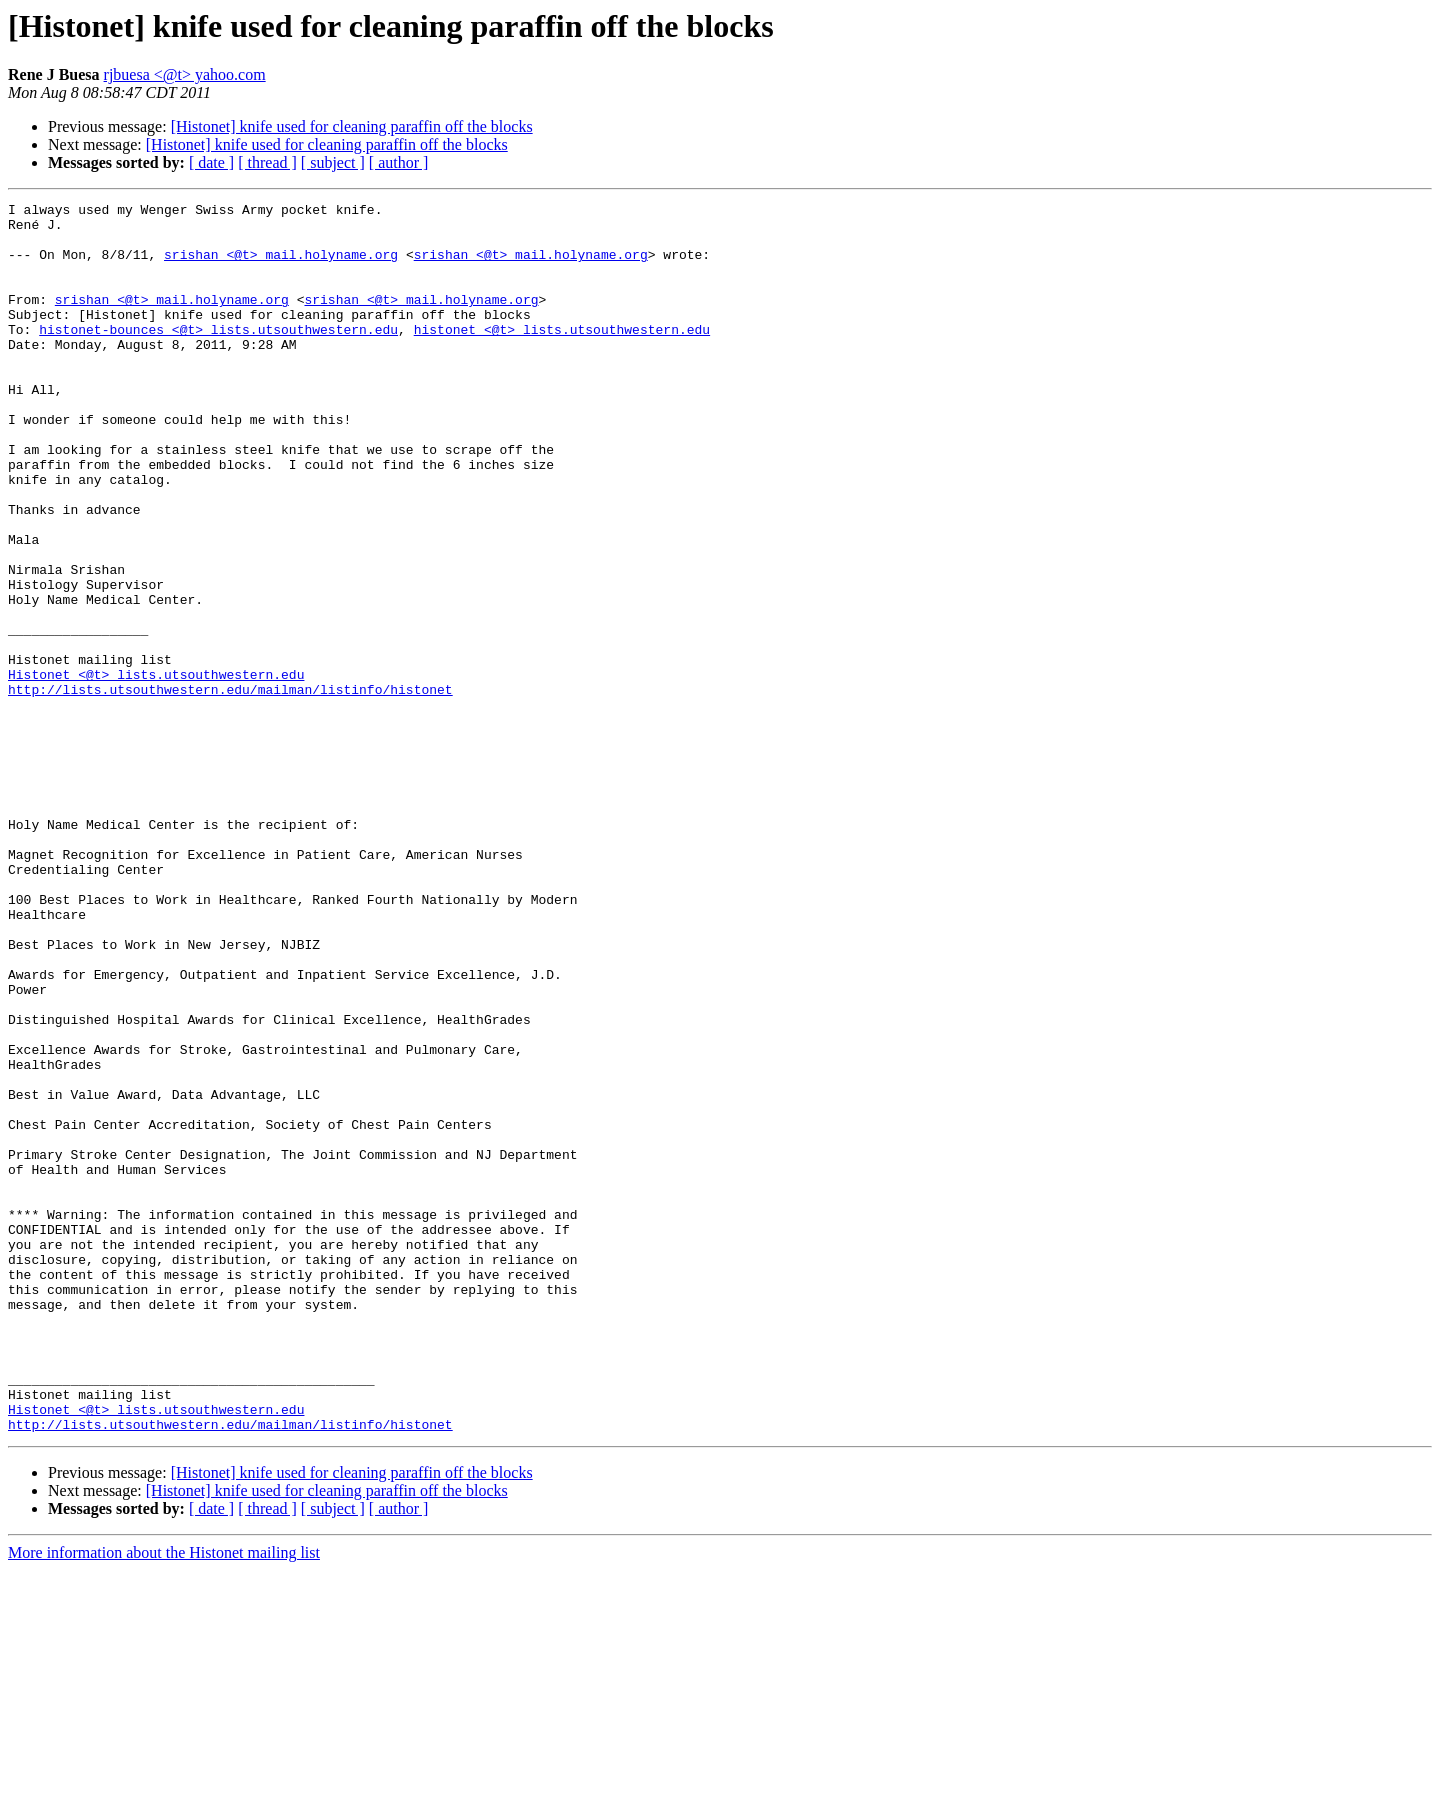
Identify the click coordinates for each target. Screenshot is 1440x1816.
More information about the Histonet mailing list (164, 1798)
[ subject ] (333, 162)
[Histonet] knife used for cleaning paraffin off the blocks (352, 126)
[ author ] (399, 162)
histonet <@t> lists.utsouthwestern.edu (562, 356)
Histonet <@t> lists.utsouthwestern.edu (156, 770)
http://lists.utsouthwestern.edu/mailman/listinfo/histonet (230, 788)
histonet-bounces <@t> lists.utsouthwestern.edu (218, 356)
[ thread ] (267, 162)
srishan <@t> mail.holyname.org (281, 266)
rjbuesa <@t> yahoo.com (185, 74)
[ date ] (211, 162)
